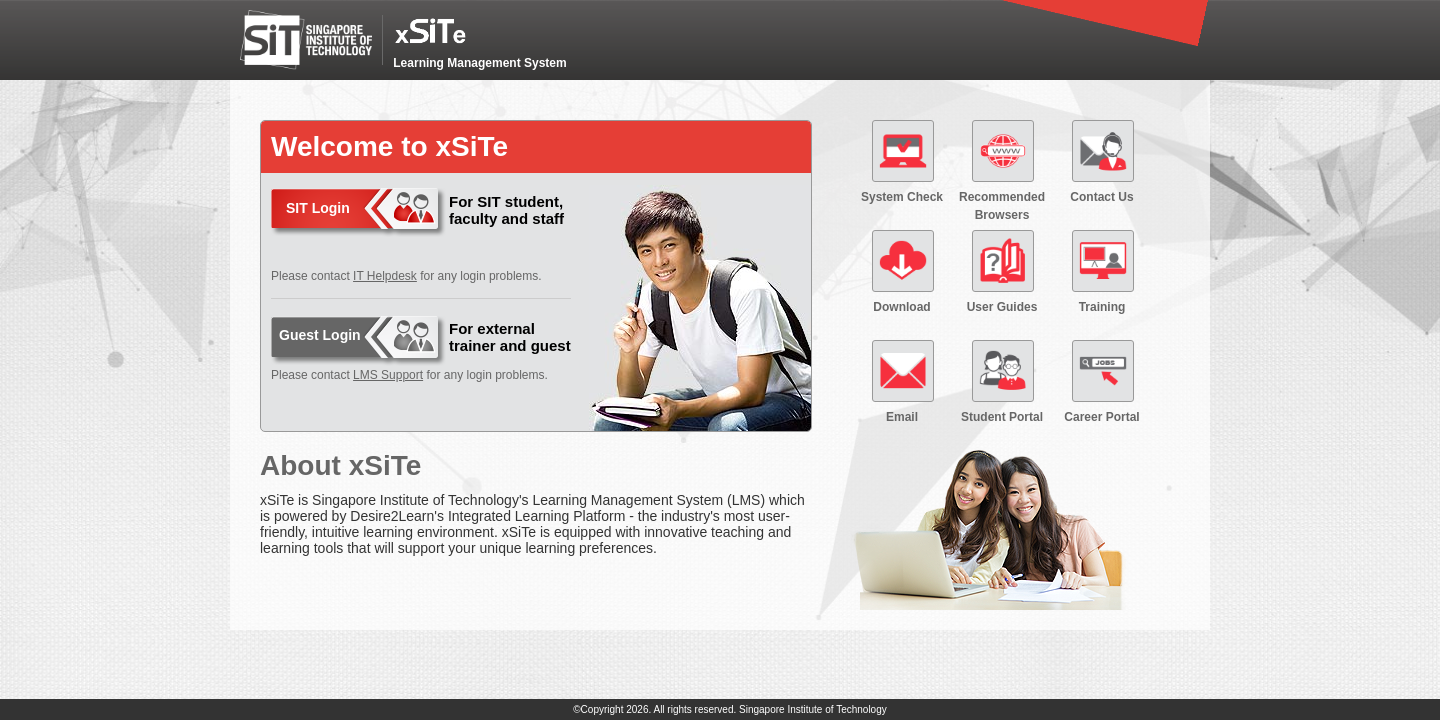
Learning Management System (479, 63)
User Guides (1002, 307)
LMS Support (388, 375)
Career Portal (1101, 417)
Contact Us (1101, 197)
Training (1102, 307)
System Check (902, 197)
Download (901, 307)
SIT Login (318, 208)
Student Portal (1002, 417)
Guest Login (320, 335)
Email (902, 417)
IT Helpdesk (385, 276)
